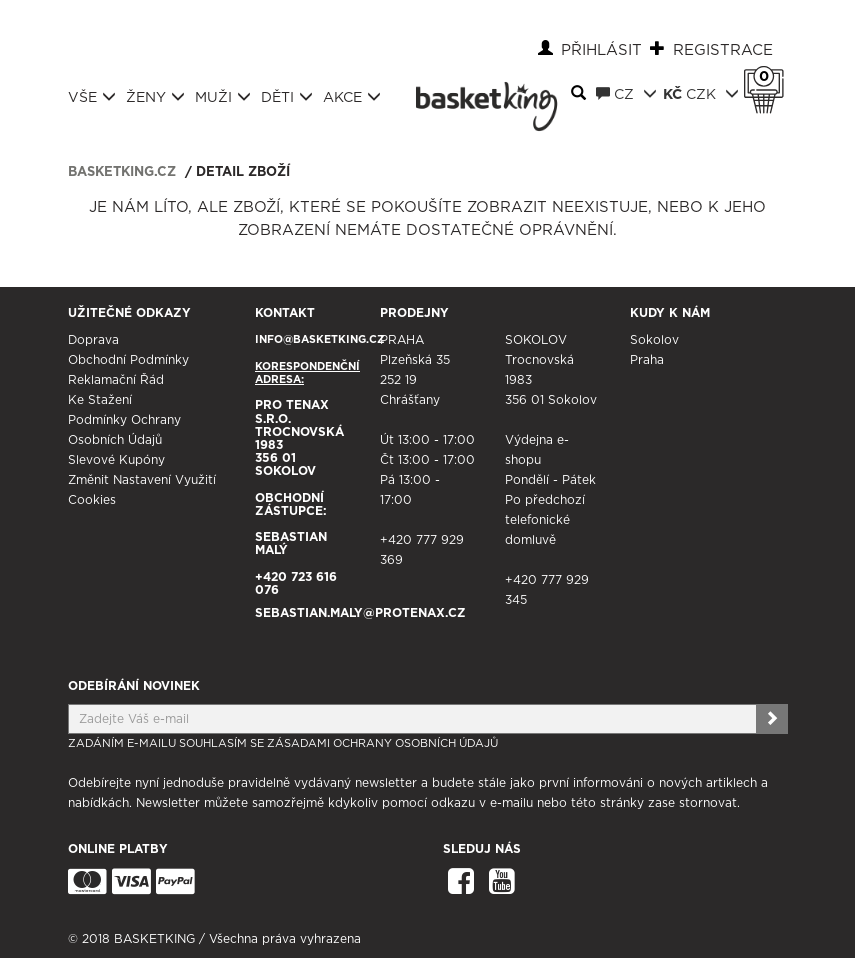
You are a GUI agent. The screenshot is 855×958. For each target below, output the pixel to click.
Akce (352, 97)
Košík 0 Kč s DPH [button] (769, 77)
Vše (92, 97)
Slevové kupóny (116, 460)
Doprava (93, 340)
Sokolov (654, 340)
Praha (647, 360)
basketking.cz (122, 172)
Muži (223, 97)
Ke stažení (100, 400)
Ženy (155, 97)
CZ (626, 94)
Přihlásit (601, 50)
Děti (287, 97)
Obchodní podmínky (128, 360)
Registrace (723, 50)
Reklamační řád (116, 380)
